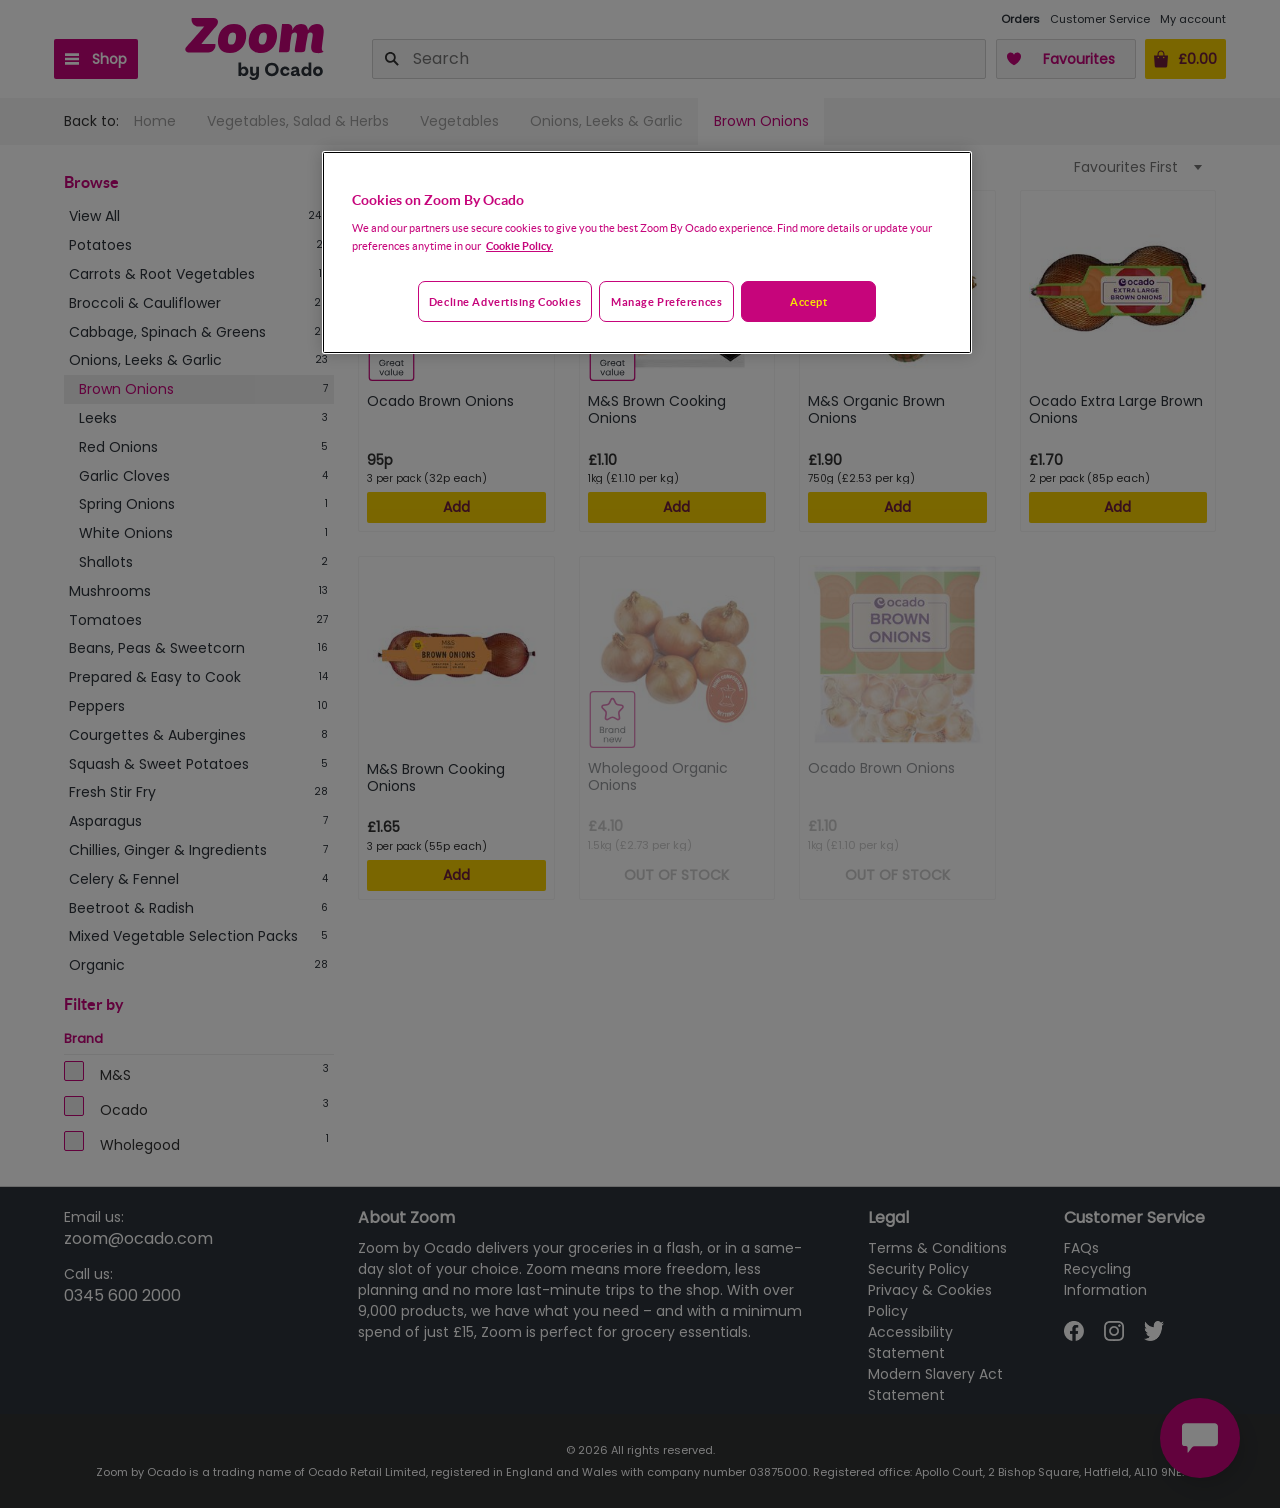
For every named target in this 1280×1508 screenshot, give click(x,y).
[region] (647, 253)
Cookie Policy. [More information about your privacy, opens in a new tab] (519, 245)
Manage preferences (666, 301)
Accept (808, 301)
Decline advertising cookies (505, 301)
